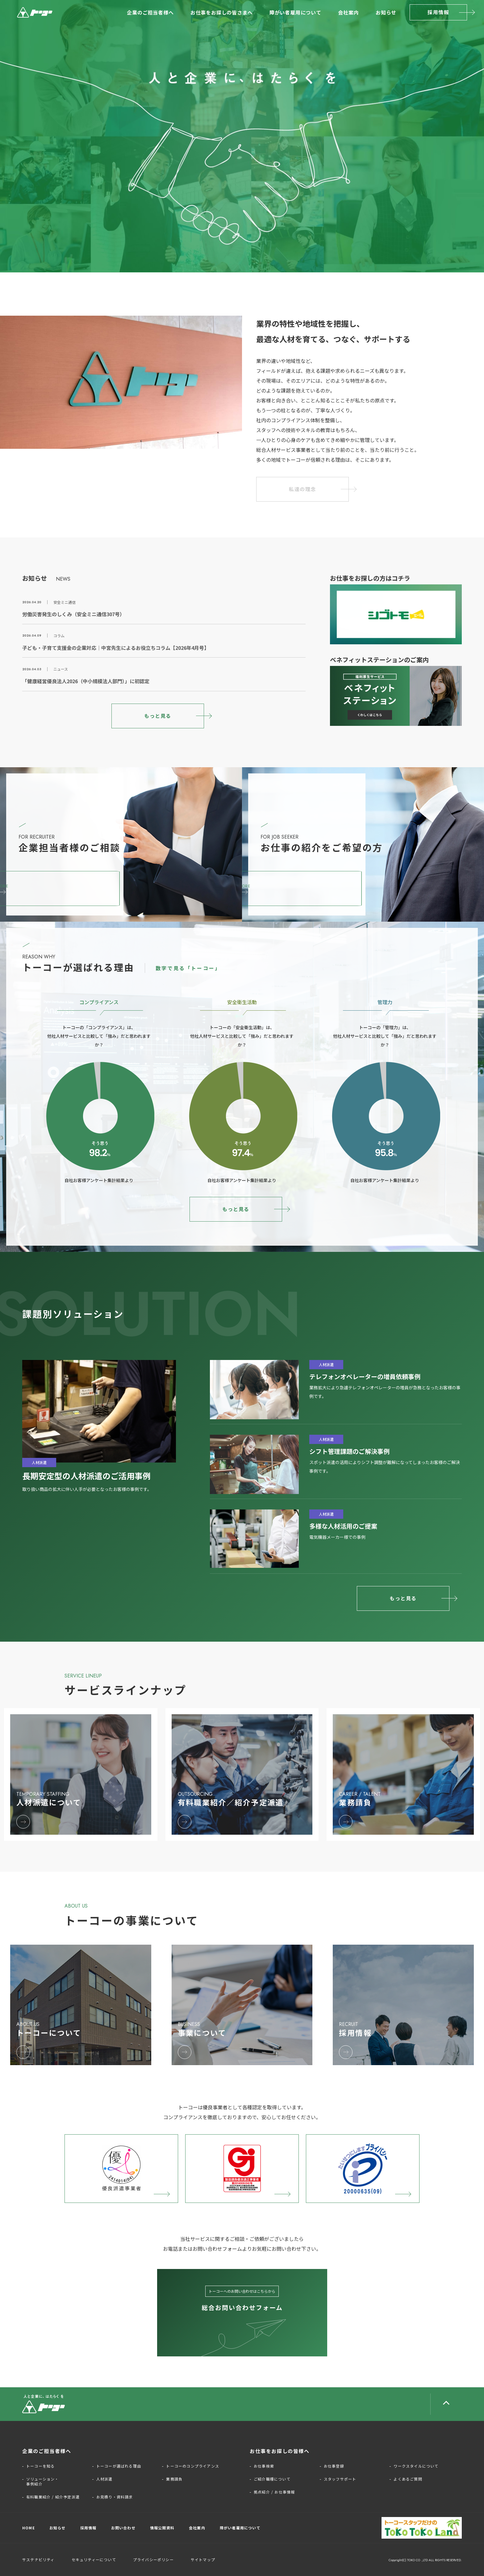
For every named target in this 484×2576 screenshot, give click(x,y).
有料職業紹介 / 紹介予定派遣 (53, 2496)
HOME (28, 2527)
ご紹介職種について (272, 2479)
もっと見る (157, 715)
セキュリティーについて (94, 2559)
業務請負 (174, 2479)
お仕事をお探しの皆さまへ (221, 12)
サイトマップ (203, 2559)
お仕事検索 (264, 2466)
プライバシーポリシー (153, 2559)
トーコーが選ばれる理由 (118, 2466)
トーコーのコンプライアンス (192, 2466)
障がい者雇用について (295, 12)
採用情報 (438, 12)
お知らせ (386, 12)
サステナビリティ (38, 2559)
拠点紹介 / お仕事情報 (274, 2492)
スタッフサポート (340, 2479)
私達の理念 (302, 489)
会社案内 (348, 12)
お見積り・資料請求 (114, 2496)
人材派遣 (104, 2479)
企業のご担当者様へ (150, 12)
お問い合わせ (123, 2527)
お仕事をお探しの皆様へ (280, 2451)
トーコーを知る (40, 2466)
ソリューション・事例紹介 (42, 2481)
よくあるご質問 (408, 2479)
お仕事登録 (334, 2466)
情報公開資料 (162, 2527)
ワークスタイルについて (416, 2466)
